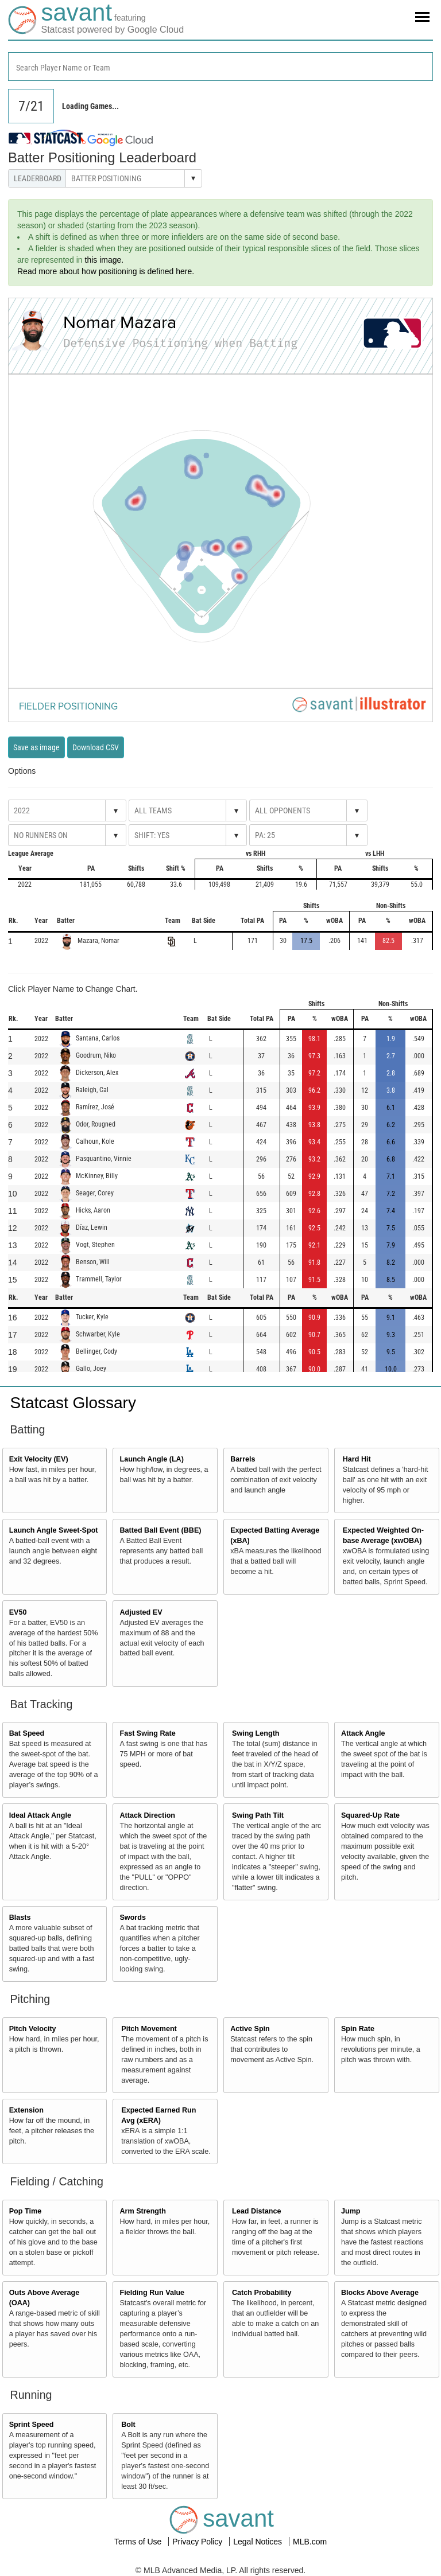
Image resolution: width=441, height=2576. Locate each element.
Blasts (20, 1918)
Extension (26, 2110)
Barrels (242, 1459)
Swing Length (256, 1733)
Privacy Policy (198, 2541)
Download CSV (95, 747)
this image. (104, 259)
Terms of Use (139, 2541)
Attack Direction (147, 1815)
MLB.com (310, 2541)
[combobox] (220, 66)
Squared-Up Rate (370, 1815)
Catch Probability (262, 2293)
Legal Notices (258, 2541)
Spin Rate (357, 2029)
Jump (351, 2211)
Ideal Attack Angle (40, 1815)
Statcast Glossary (73, 1403)
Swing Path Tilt (258, 1815)
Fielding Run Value (151, 2293)
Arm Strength (142, 2211)
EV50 (18, 1612)
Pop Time (25, 2211)
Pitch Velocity (32, 2029)
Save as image (36, 747)
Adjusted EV (140, 1612)
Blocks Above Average (380, 2293)
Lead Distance (256, 2211)
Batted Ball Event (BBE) (160, 1530)
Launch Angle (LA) (151, 1459)
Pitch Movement (149, 2029)
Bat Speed (27, 1733)
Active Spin (250, 2029)
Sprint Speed (31, 2425)
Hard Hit (357, 1459)
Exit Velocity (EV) (38, 1459)
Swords (132, 1918)
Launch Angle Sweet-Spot (53, 1530)
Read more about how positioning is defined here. (105, 271)
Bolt (128, 2425)
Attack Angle (363, 1733)
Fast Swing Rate (147, 1733)
